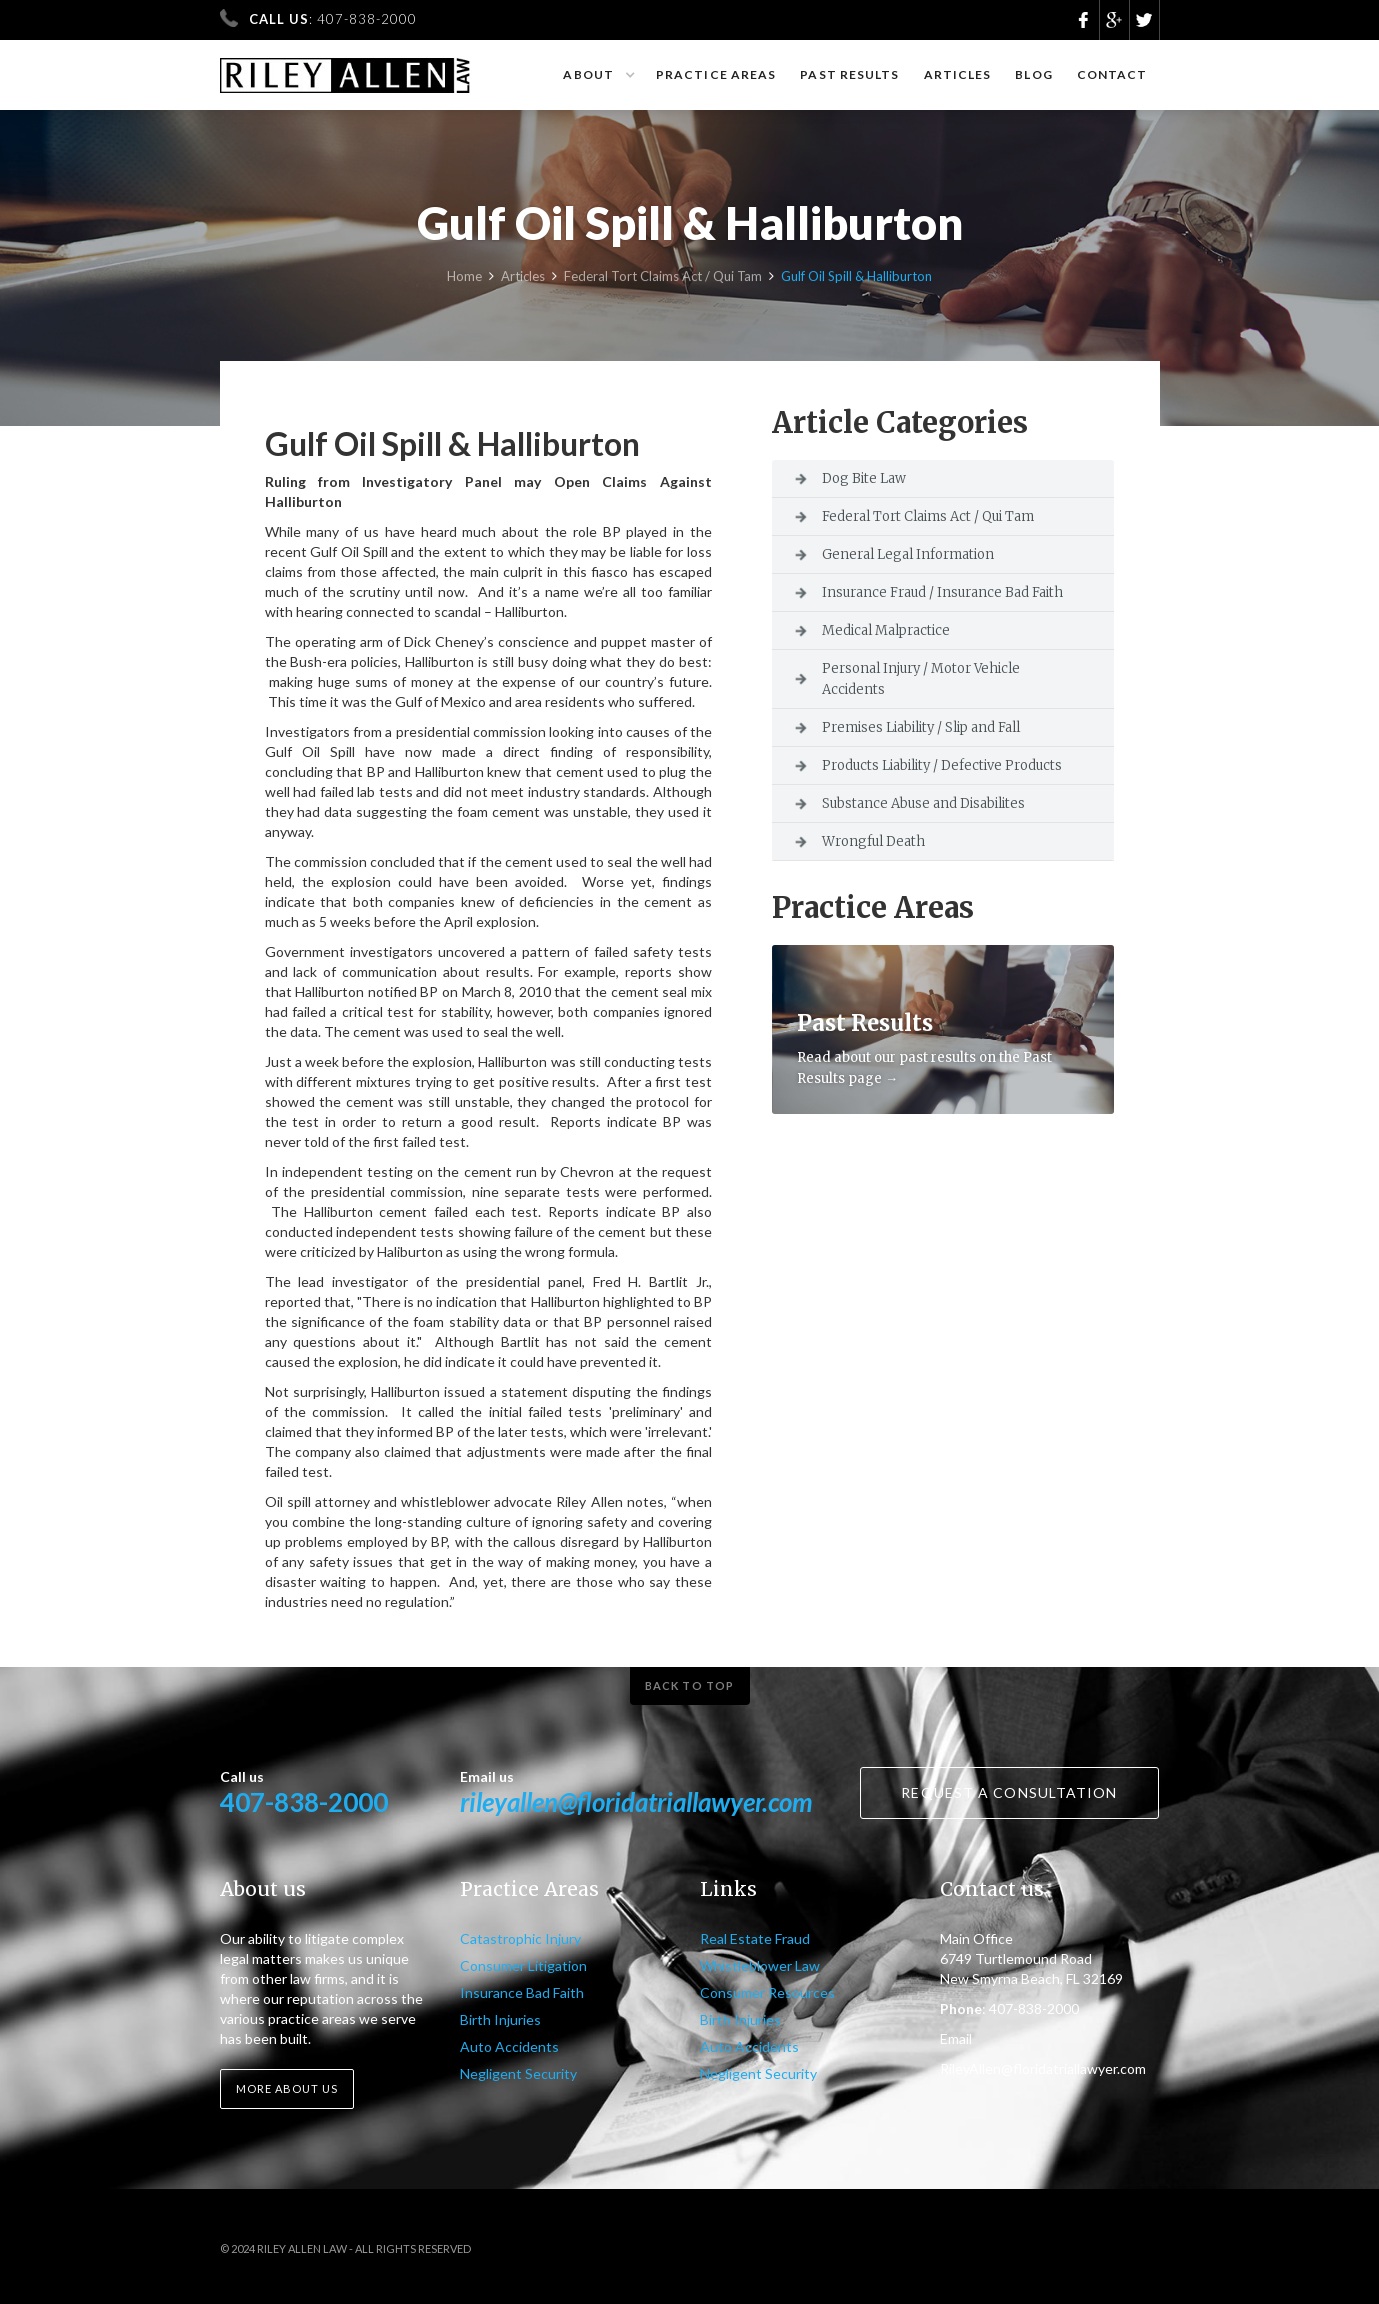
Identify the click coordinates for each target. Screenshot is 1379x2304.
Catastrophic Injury (520, 1938)
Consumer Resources (767, 1992)
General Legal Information (908, 554)
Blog (1033, 74)
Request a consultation (1009, 1792)
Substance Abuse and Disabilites (923, 803)
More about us (287, 2088)
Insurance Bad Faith (522, 1992)
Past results (849, 74)
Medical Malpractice (886, 630)
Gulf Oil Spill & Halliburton (856, 280)
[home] (345, 66)
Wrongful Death (873, 841)
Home (464, 280)
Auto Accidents (509, 2046)
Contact (1112, 74)
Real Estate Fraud (755, 1938)
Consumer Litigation (523, 1965)
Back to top (689, 1685)
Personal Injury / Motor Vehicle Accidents (921, 679)
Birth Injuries (500, 2019)
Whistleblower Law (760, 1965)
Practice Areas (716, 74)
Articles (958, 74)
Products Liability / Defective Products (942, 765)
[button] (597, 75)
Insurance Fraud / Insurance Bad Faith (942, 592)
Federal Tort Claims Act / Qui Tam (663, 280)
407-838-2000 (304, 1802)
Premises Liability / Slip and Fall (921, 727)
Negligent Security (518, 2073)
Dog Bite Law (864, 478)
